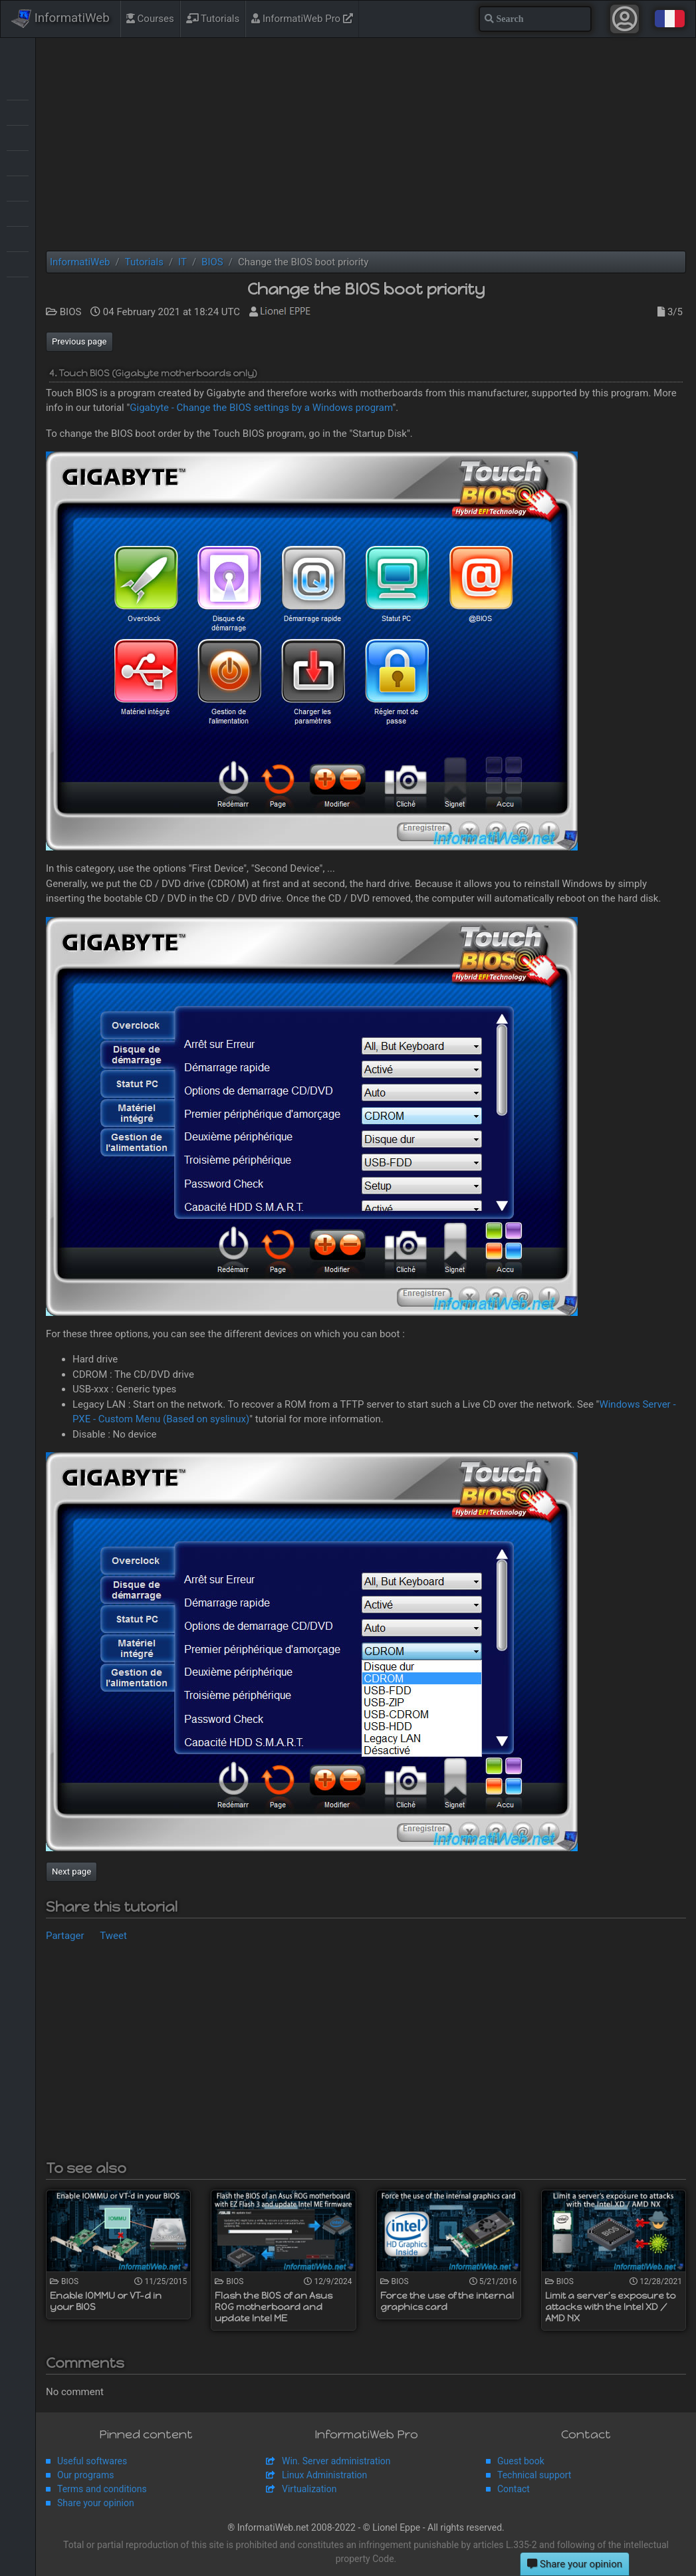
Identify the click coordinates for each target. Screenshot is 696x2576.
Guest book (520, 2461)
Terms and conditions (102, 2489)
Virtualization (18, 238)
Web (18, 263)
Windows (18, 288)
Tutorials (213, 19)
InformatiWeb (60, 19)
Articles (18, 86)
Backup (18, 111)
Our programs (85, 2475)
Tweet (113, 1936)
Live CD (18, 162)
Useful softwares (92, 2461)
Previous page (79, 341)
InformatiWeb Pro (302, 19)
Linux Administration (324, 2475)
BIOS (18, 137)
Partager (65, 1936)
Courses (150, 19)
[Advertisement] (366, 144)
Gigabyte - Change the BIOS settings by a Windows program (261, 408)
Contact (513, 2489)
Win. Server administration (336, 2461)
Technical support (534, 2475)
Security (18, 212)
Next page (71, 1871)
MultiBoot (18, 187)
